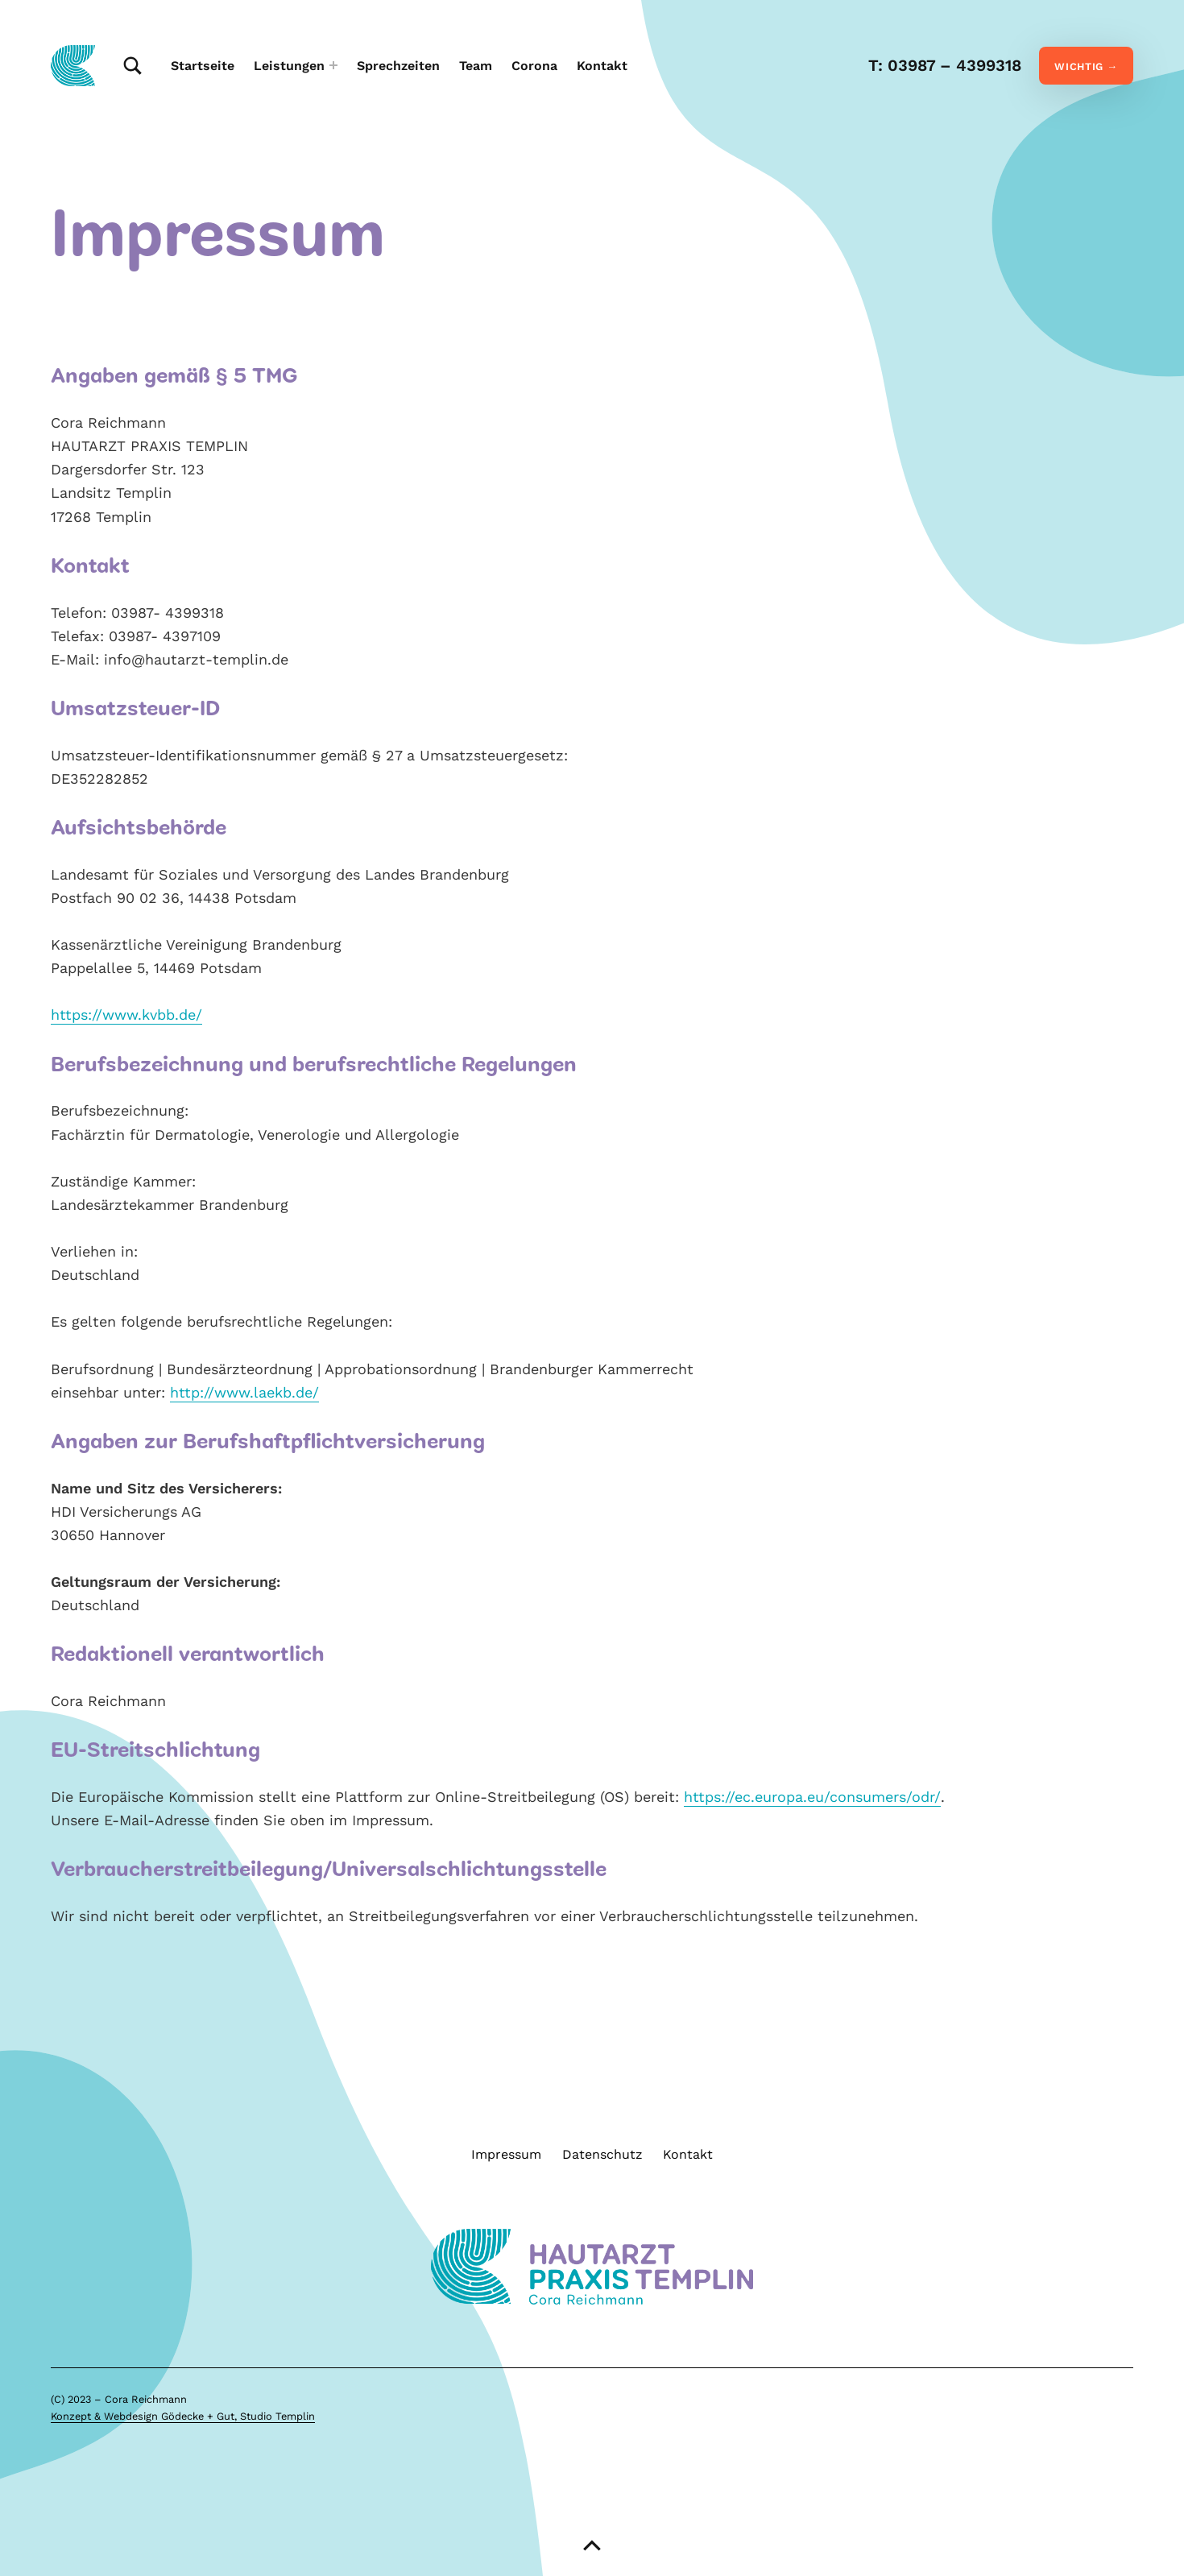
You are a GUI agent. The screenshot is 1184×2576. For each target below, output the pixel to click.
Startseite (202, 65)
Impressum (506, 2156)
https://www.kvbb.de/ (126, 1016)
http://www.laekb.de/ (244, 1394)
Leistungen (289, 65)
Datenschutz (602, 2156)
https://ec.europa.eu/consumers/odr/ (812, 1799)
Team (475, 65)
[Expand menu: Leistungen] (333, 65)
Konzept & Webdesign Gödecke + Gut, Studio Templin (183, 2418)
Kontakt (602, 65)
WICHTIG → (1086, 66)
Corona (534, 65)
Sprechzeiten (398, 65)
